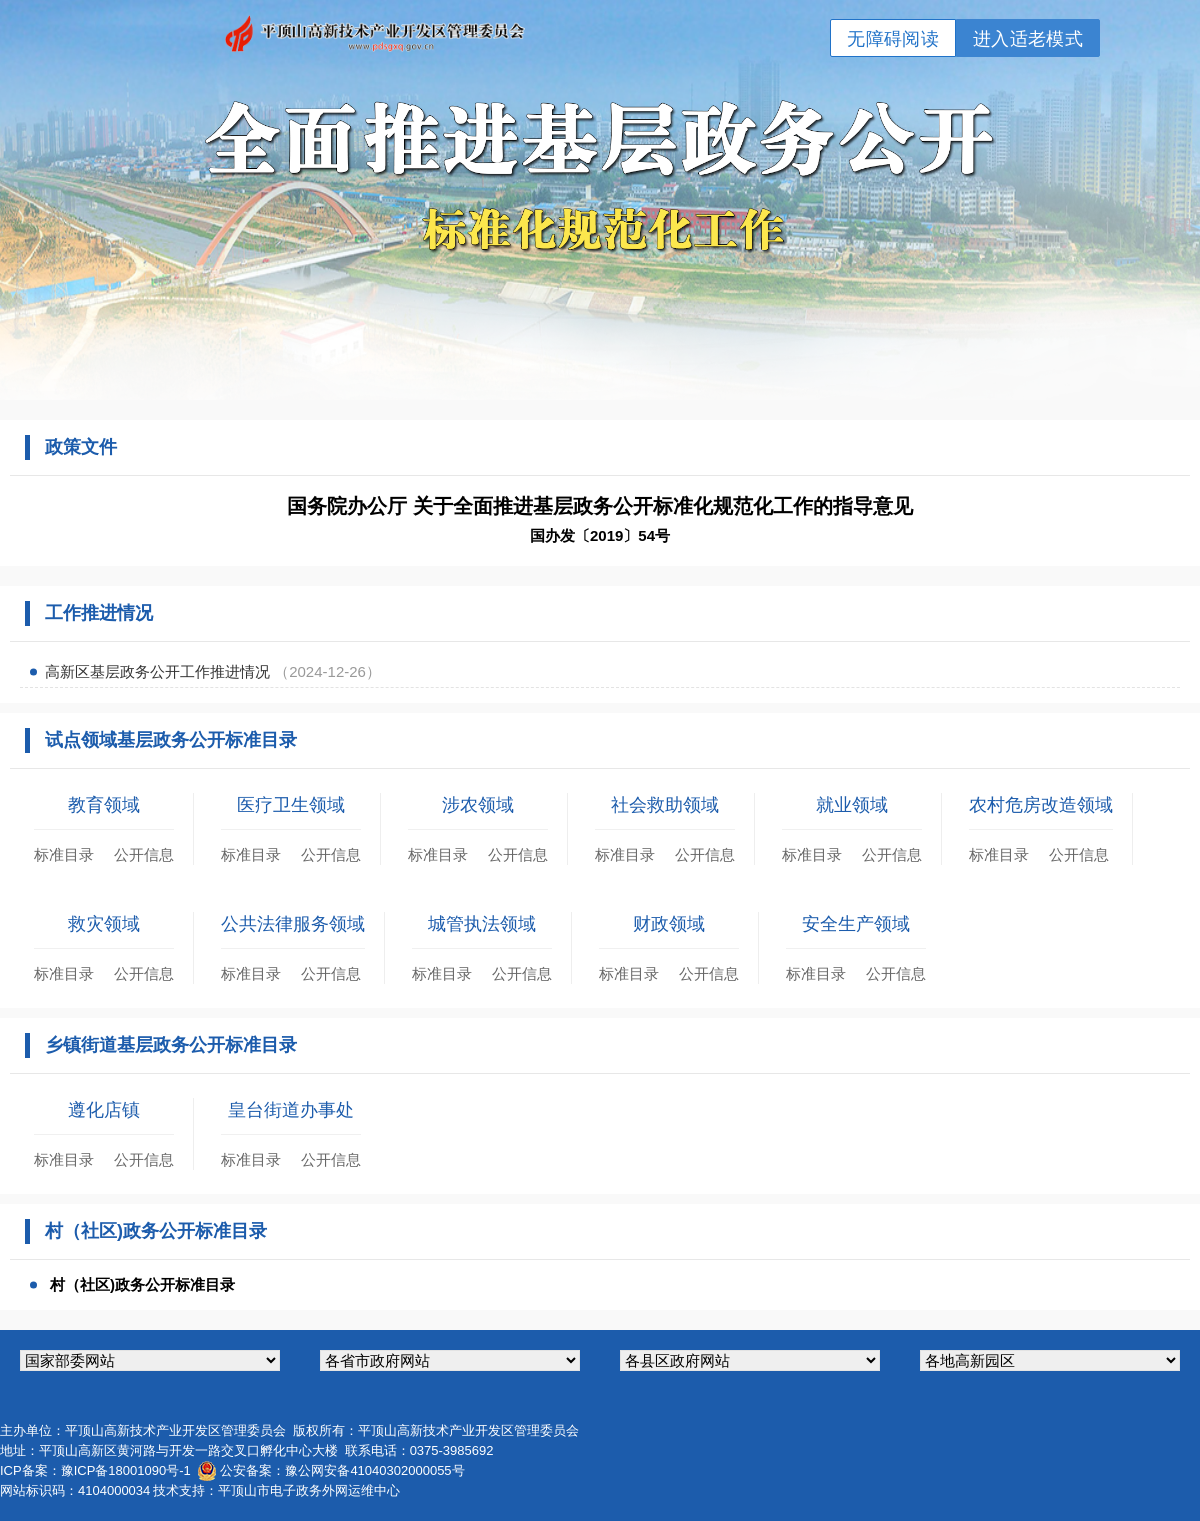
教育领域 (104, 805)
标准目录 (64, 854)
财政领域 (669, 924)
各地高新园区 (1050, 1360)
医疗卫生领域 (291, 805)
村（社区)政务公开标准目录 (142, 1284)
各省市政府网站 (450, 1360)
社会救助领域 (665, 805)
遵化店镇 (104, 1110)
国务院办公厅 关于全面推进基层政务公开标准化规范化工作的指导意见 (600, 506)
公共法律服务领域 (293, 924)
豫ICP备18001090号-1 (126, 1470)
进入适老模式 (1028, 39)
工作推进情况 (99, 613)
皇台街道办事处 (291, 1110)
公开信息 (144, 854)
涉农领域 (478, 805)
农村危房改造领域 (1041, 805)
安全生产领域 (856, 924)
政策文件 (81, 447)
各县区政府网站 (750, 1360)
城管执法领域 (482, 924)
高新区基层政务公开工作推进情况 (159, 671)
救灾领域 (104, 924)
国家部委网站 (150, 1360)
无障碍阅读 (893, 39)
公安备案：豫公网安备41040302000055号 (342, 1470)
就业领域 (852, 805)
